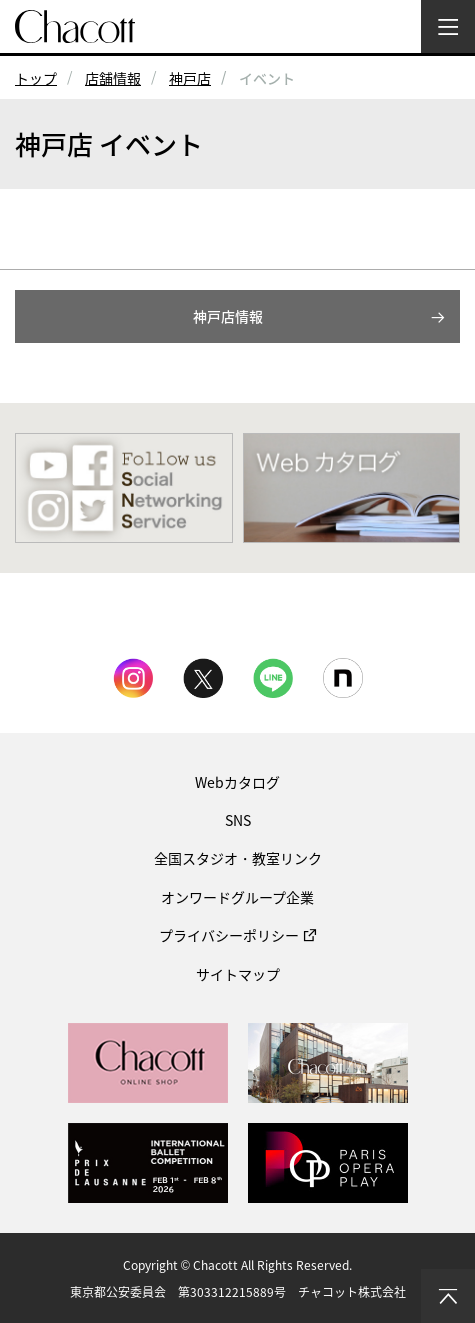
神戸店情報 (228, 316)
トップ (36, 78)
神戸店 (190, 78)
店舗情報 (113, 78)
